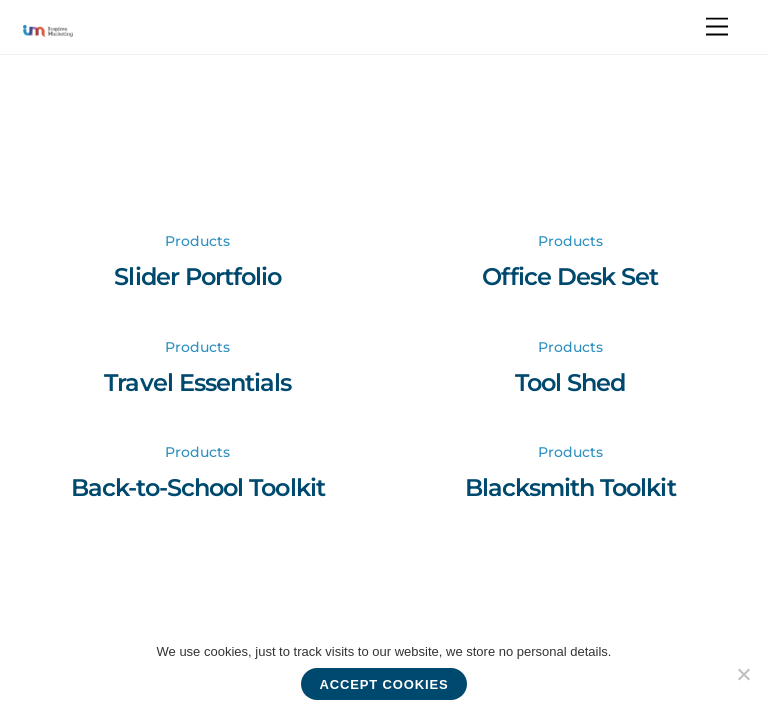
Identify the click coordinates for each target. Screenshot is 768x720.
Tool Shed (570, 382)
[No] (743, 674)
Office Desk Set (570, 276)
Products (197, 241)
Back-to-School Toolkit (198, 487)
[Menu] (717, 27)
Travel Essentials (197, 382)
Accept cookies (384, 684)
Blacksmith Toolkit (570, 487)
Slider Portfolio (197, 276)
